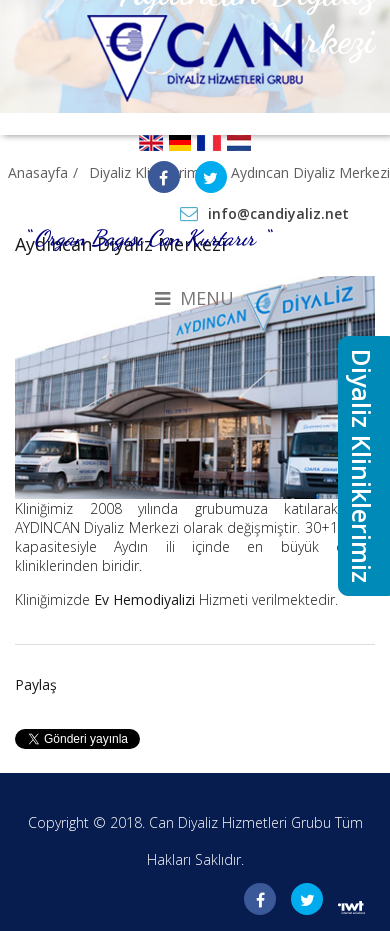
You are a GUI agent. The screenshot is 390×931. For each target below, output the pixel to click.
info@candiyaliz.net (278, 213)
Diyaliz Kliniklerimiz (362, 466)
